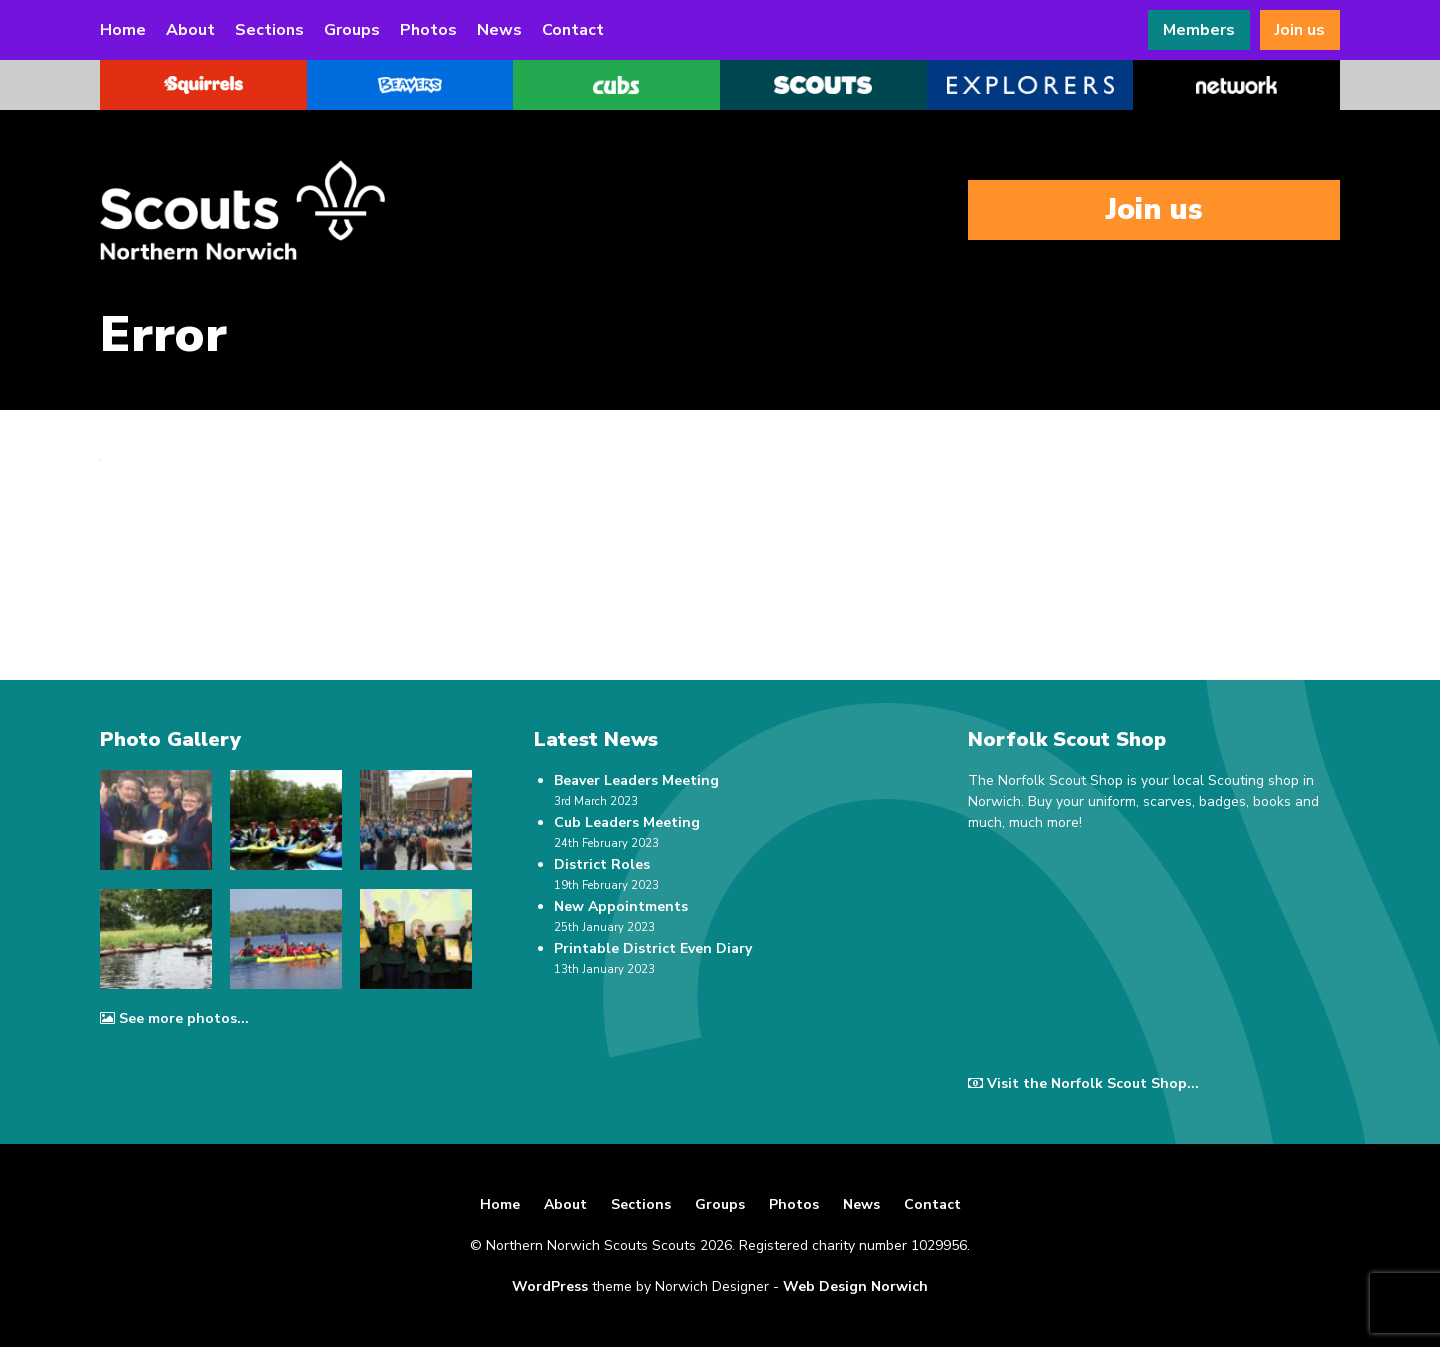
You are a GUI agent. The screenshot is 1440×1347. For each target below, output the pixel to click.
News (499, 30)
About (190, 30)
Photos (428, 30)
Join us (1300, 30)
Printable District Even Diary (653, 948)
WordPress (550, 1286)
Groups (352, 30)
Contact (573, 30)
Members (1199, 30)
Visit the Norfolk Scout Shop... (1083, 1083)
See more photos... (174, 1018)
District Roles (602, 864)
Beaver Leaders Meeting (636, 780)
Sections (269, 30)
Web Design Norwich (855, 1286)
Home (123, 30)
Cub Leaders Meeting (627, 822)
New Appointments (621, 906)
